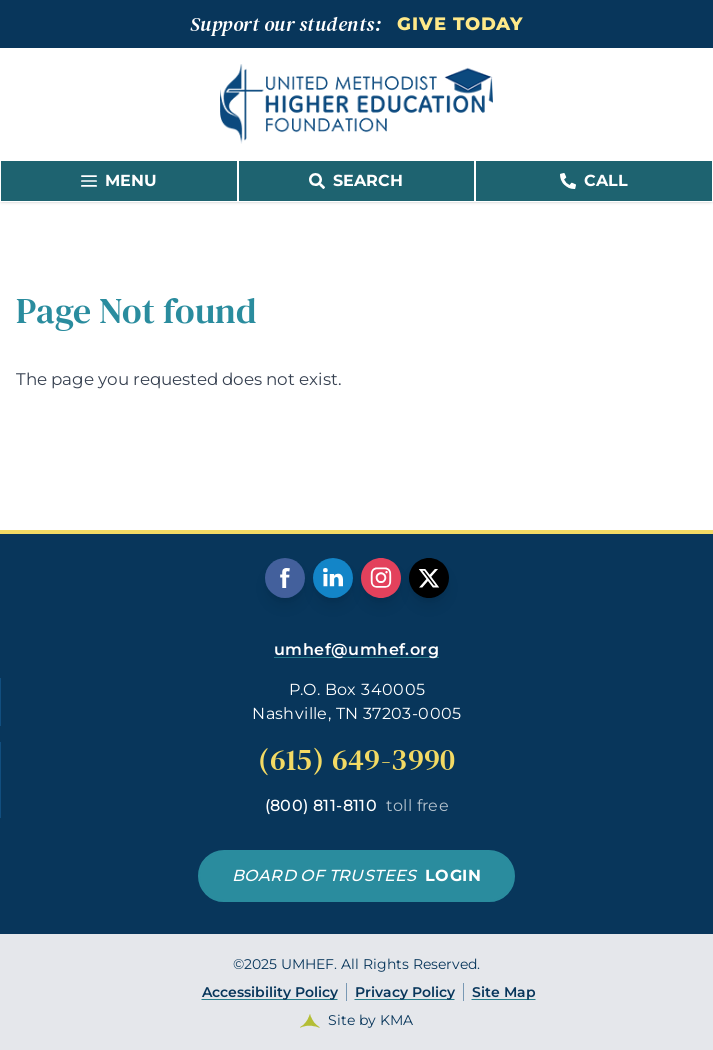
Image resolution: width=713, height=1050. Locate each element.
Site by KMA (370, 1020)
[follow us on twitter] (429, 578)
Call (594, 180)
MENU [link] (119, 180)
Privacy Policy (405, 992)
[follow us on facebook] (285, 578)
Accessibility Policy (270, 992)
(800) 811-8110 (357, 805)
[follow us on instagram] (381, 578)
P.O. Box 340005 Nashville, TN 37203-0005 (357, 701)
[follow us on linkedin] (333, 578)
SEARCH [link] (356, 180)
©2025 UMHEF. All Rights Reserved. (356, 992)
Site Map (504, 992)
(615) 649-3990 (357, 760)
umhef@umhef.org (356, 649)
